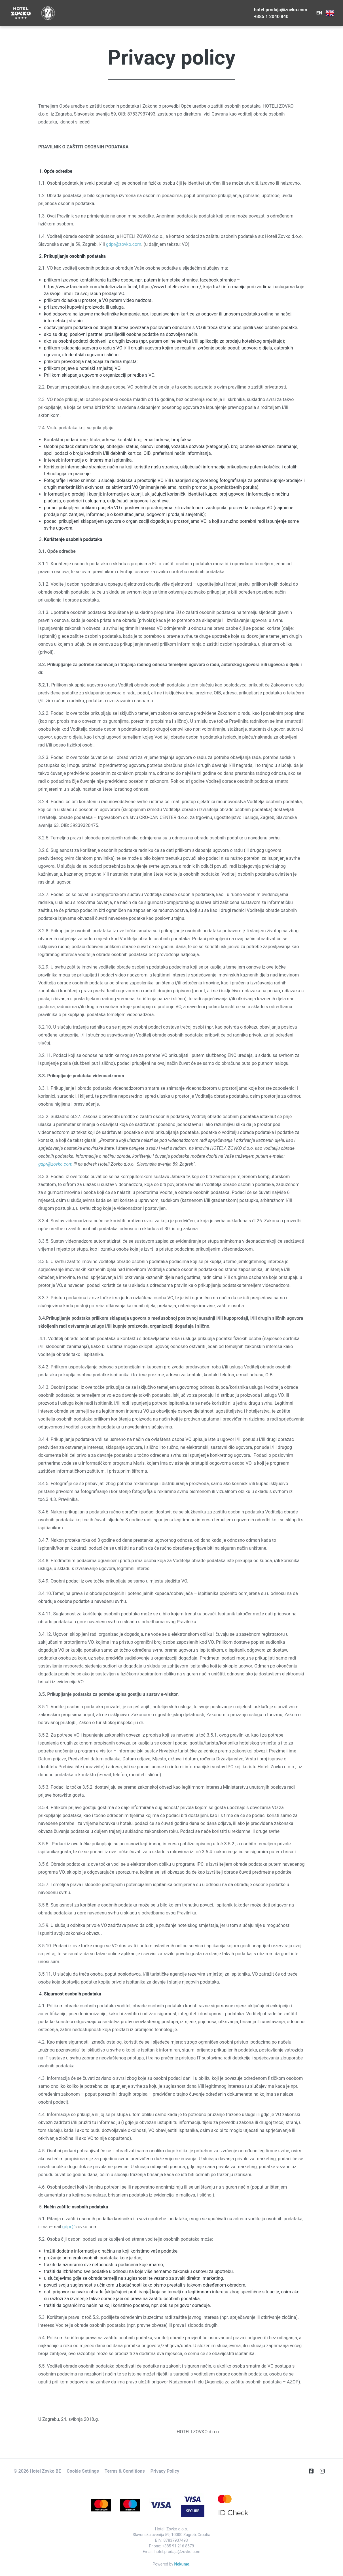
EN (325, 13)
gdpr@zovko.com (123, 244)
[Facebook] (313, 2471)
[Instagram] (324, 2471)
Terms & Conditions (125, 2471)
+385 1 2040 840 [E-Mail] (271, 16)
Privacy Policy (165, 2471)
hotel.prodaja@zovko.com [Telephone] (280, 9)
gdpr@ (69, 2226)
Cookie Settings (83, 2471)
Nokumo (181, 2564)
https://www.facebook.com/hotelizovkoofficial (90, 286)
